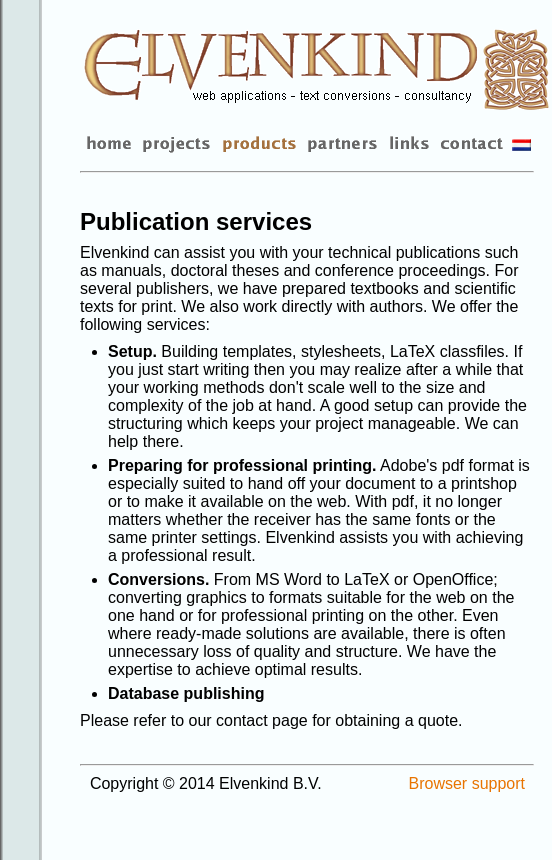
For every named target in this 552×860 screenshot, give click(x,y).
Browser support (467, 783)
